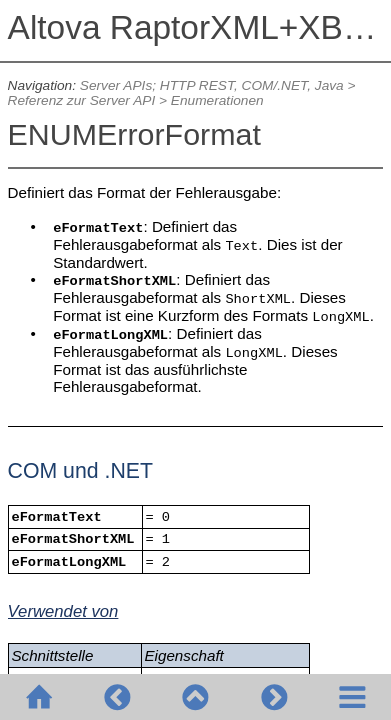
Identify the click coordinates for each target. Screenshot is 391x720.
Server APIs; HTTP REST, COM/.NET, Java (212, 85)
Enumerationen (217, 100)
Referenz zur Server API (82, 100)
